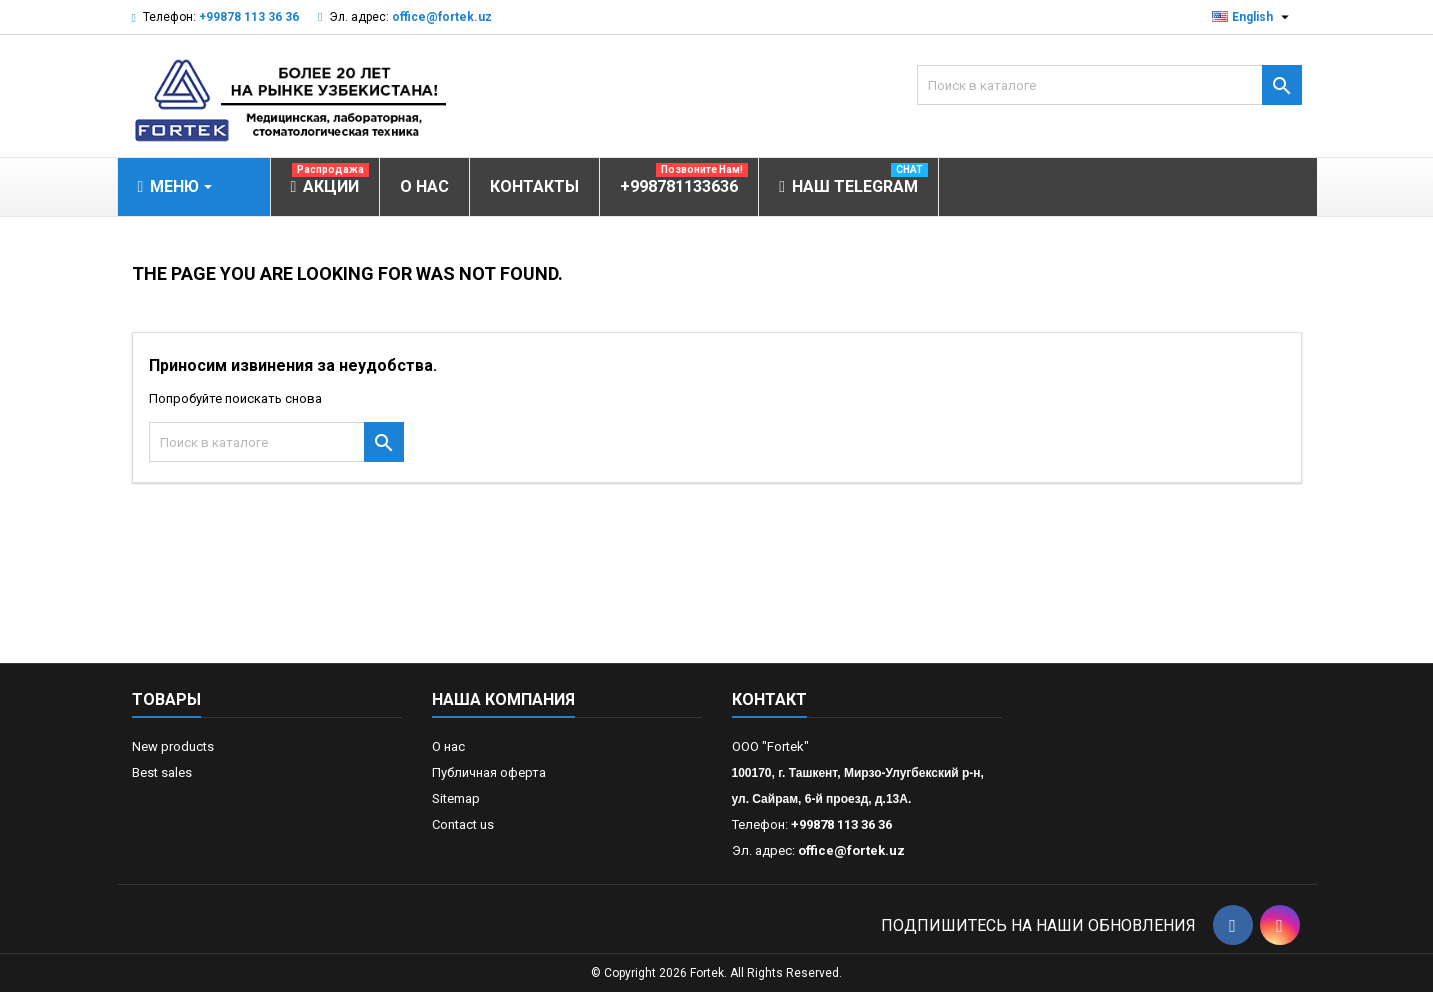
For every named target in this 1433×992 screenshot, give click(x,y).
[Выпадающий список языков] (1253, 17)
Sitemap (456, 798)
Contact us (463, 824)
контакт (769, 699)
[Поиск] (1109, 85)
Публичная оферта (489, 772)
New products (173, 746)
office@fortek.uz (442, 17)
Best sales (162, 772)
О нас (448, 746)
